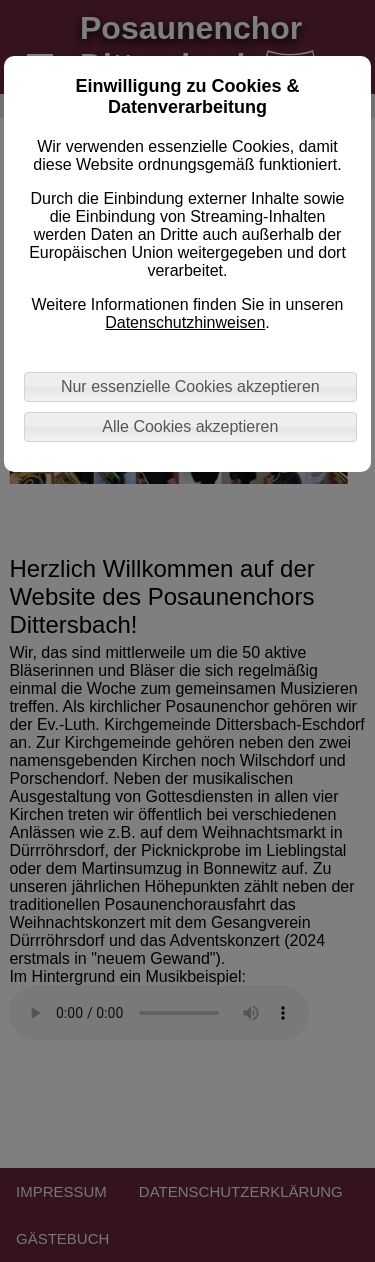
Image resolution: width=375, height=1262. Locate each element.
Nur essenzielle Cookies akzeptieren (190, 386)
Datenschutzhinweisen (185, 322)
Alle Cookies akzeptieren (190, 426)
